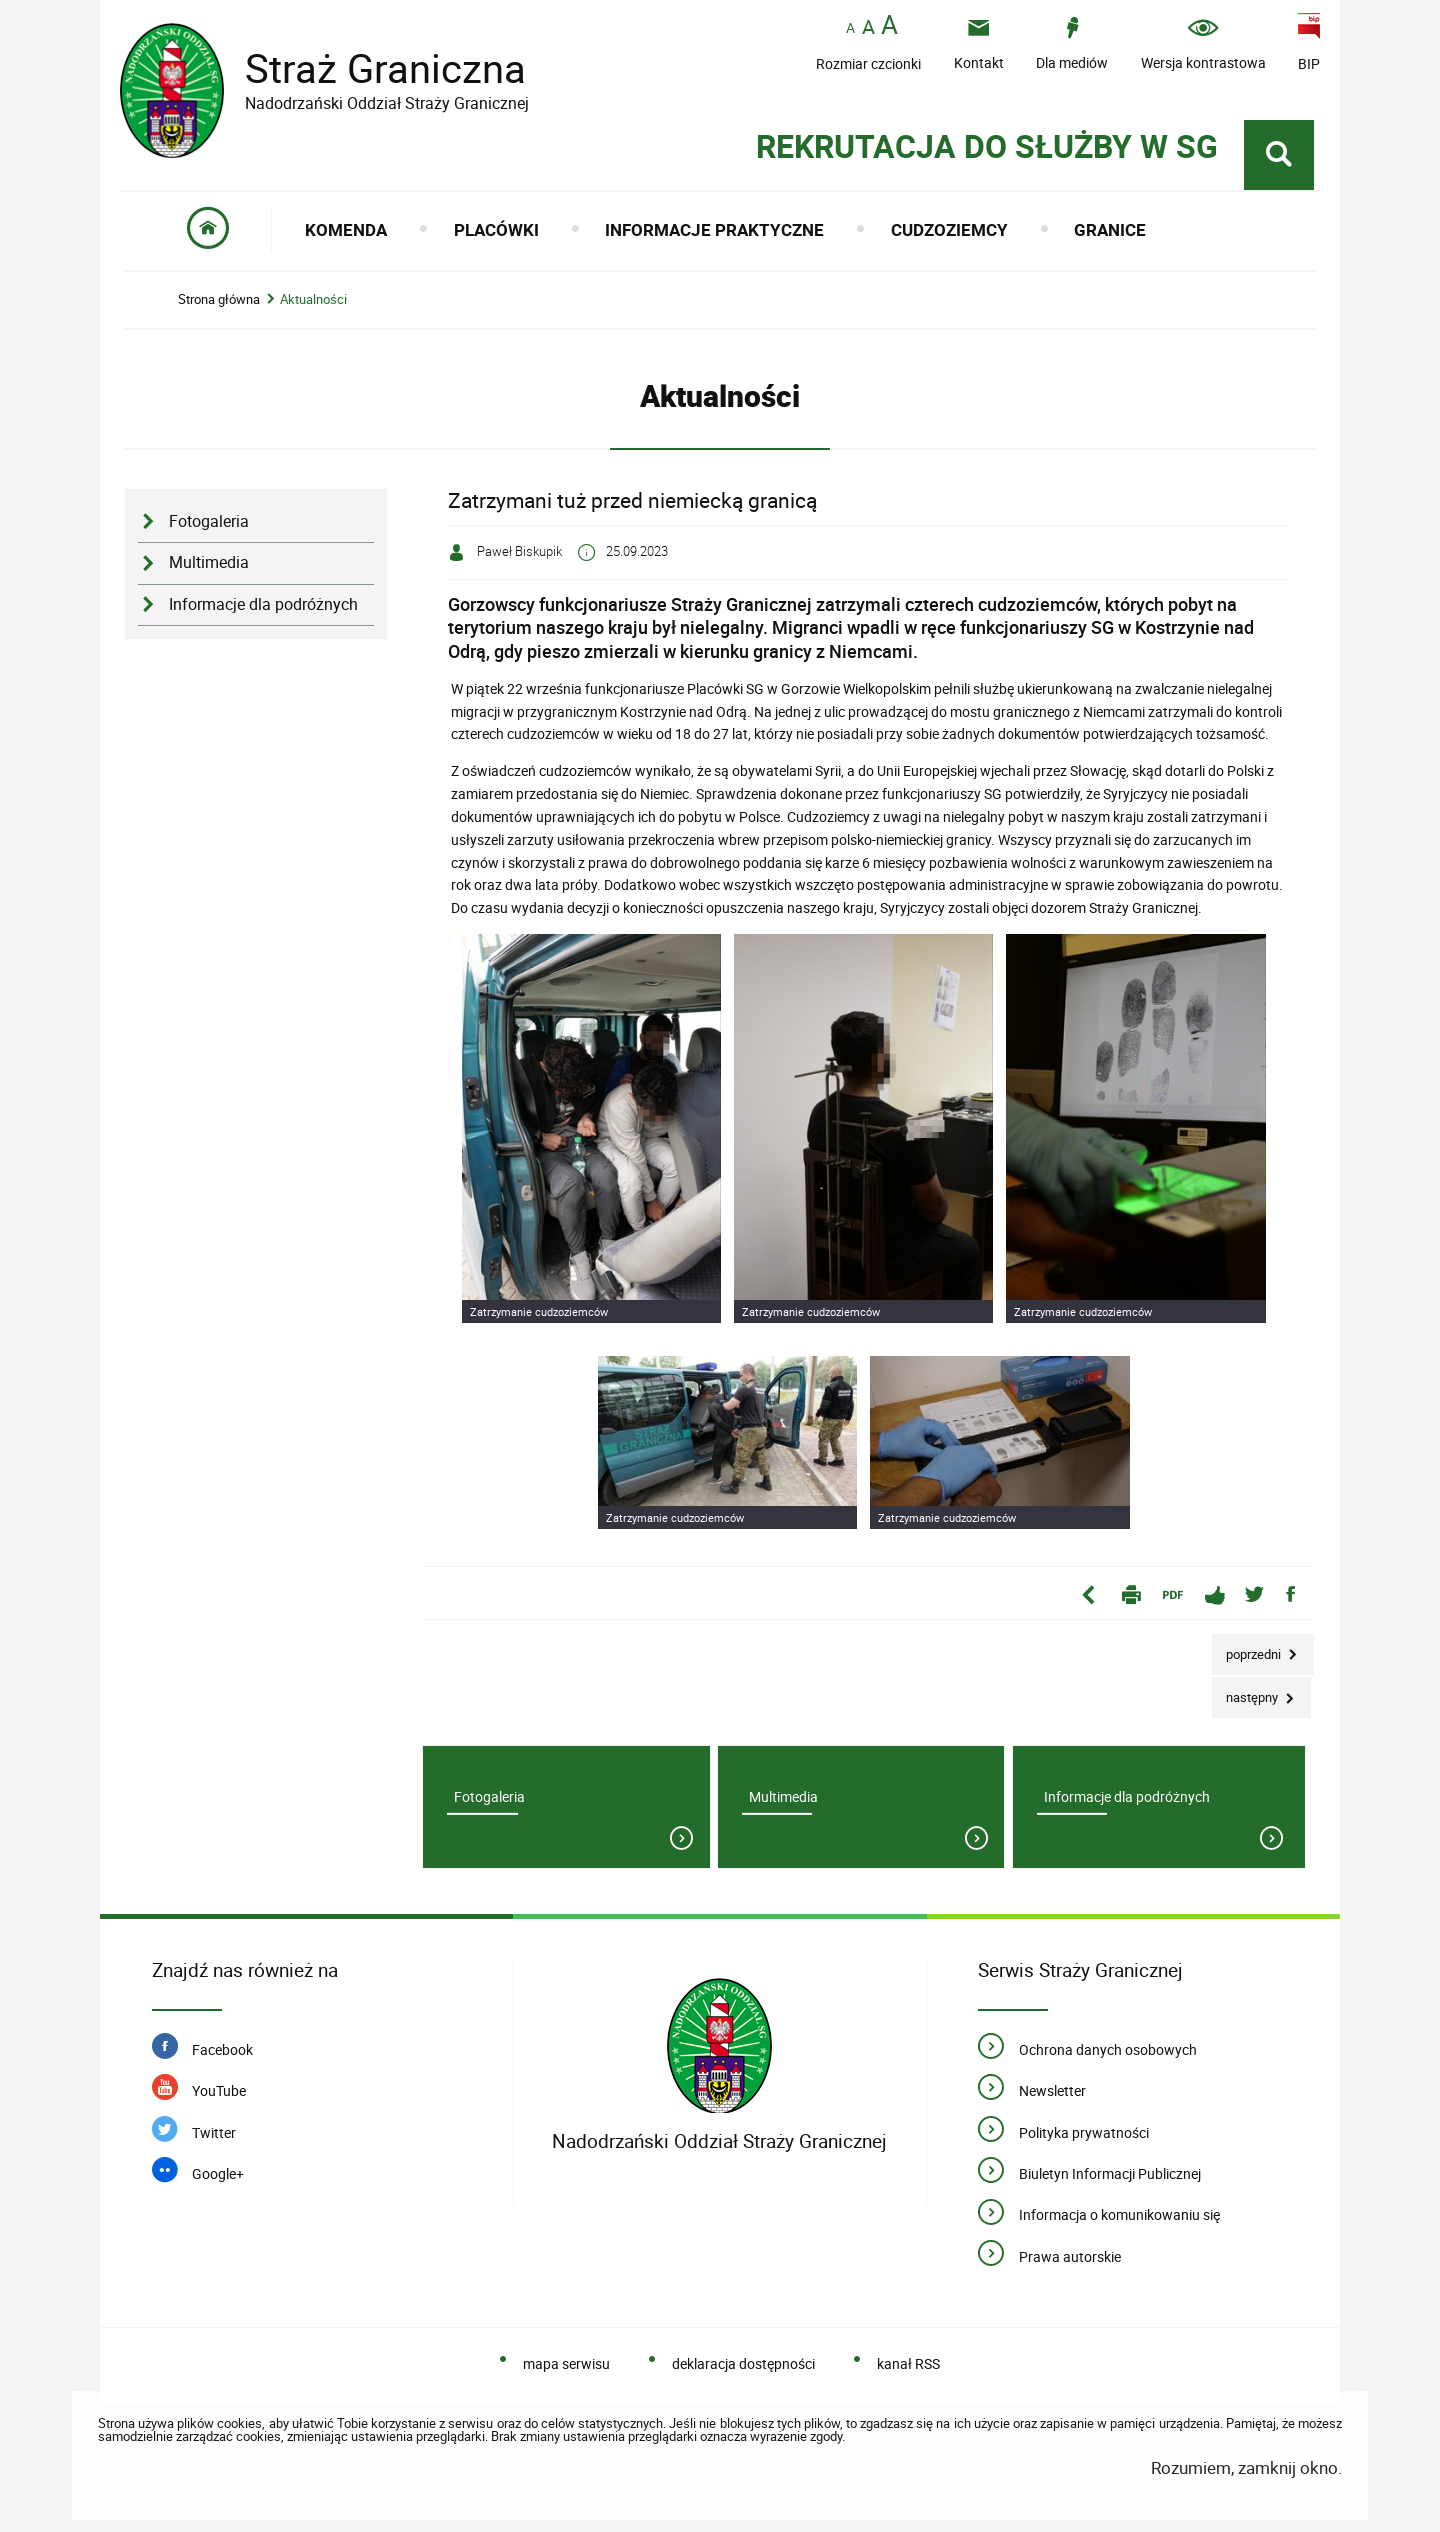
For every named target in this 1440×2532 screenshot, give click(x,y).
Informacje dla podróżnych (263, 604)
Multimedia (209, 562)
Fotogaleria (209, 521)
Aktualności (313, 299)
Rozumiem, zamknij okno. (1246, 2467)
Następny (1246, 1691)
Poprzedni (1248, 1648)
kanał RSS (908, 2363)
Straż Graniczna (370, 68)
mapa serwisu (566, 2363)
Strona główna (219, 299)
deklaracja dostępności (743, 2363)
